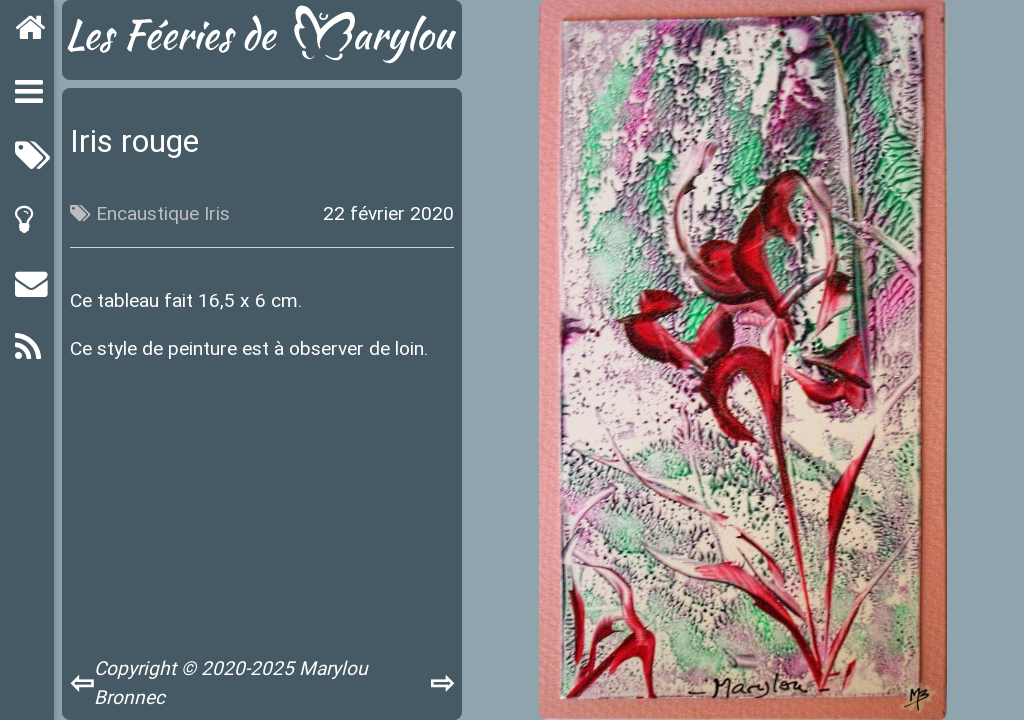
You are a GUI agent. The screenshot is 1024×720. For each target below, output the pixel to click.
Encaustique (147, 213)
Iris (217, 213)
